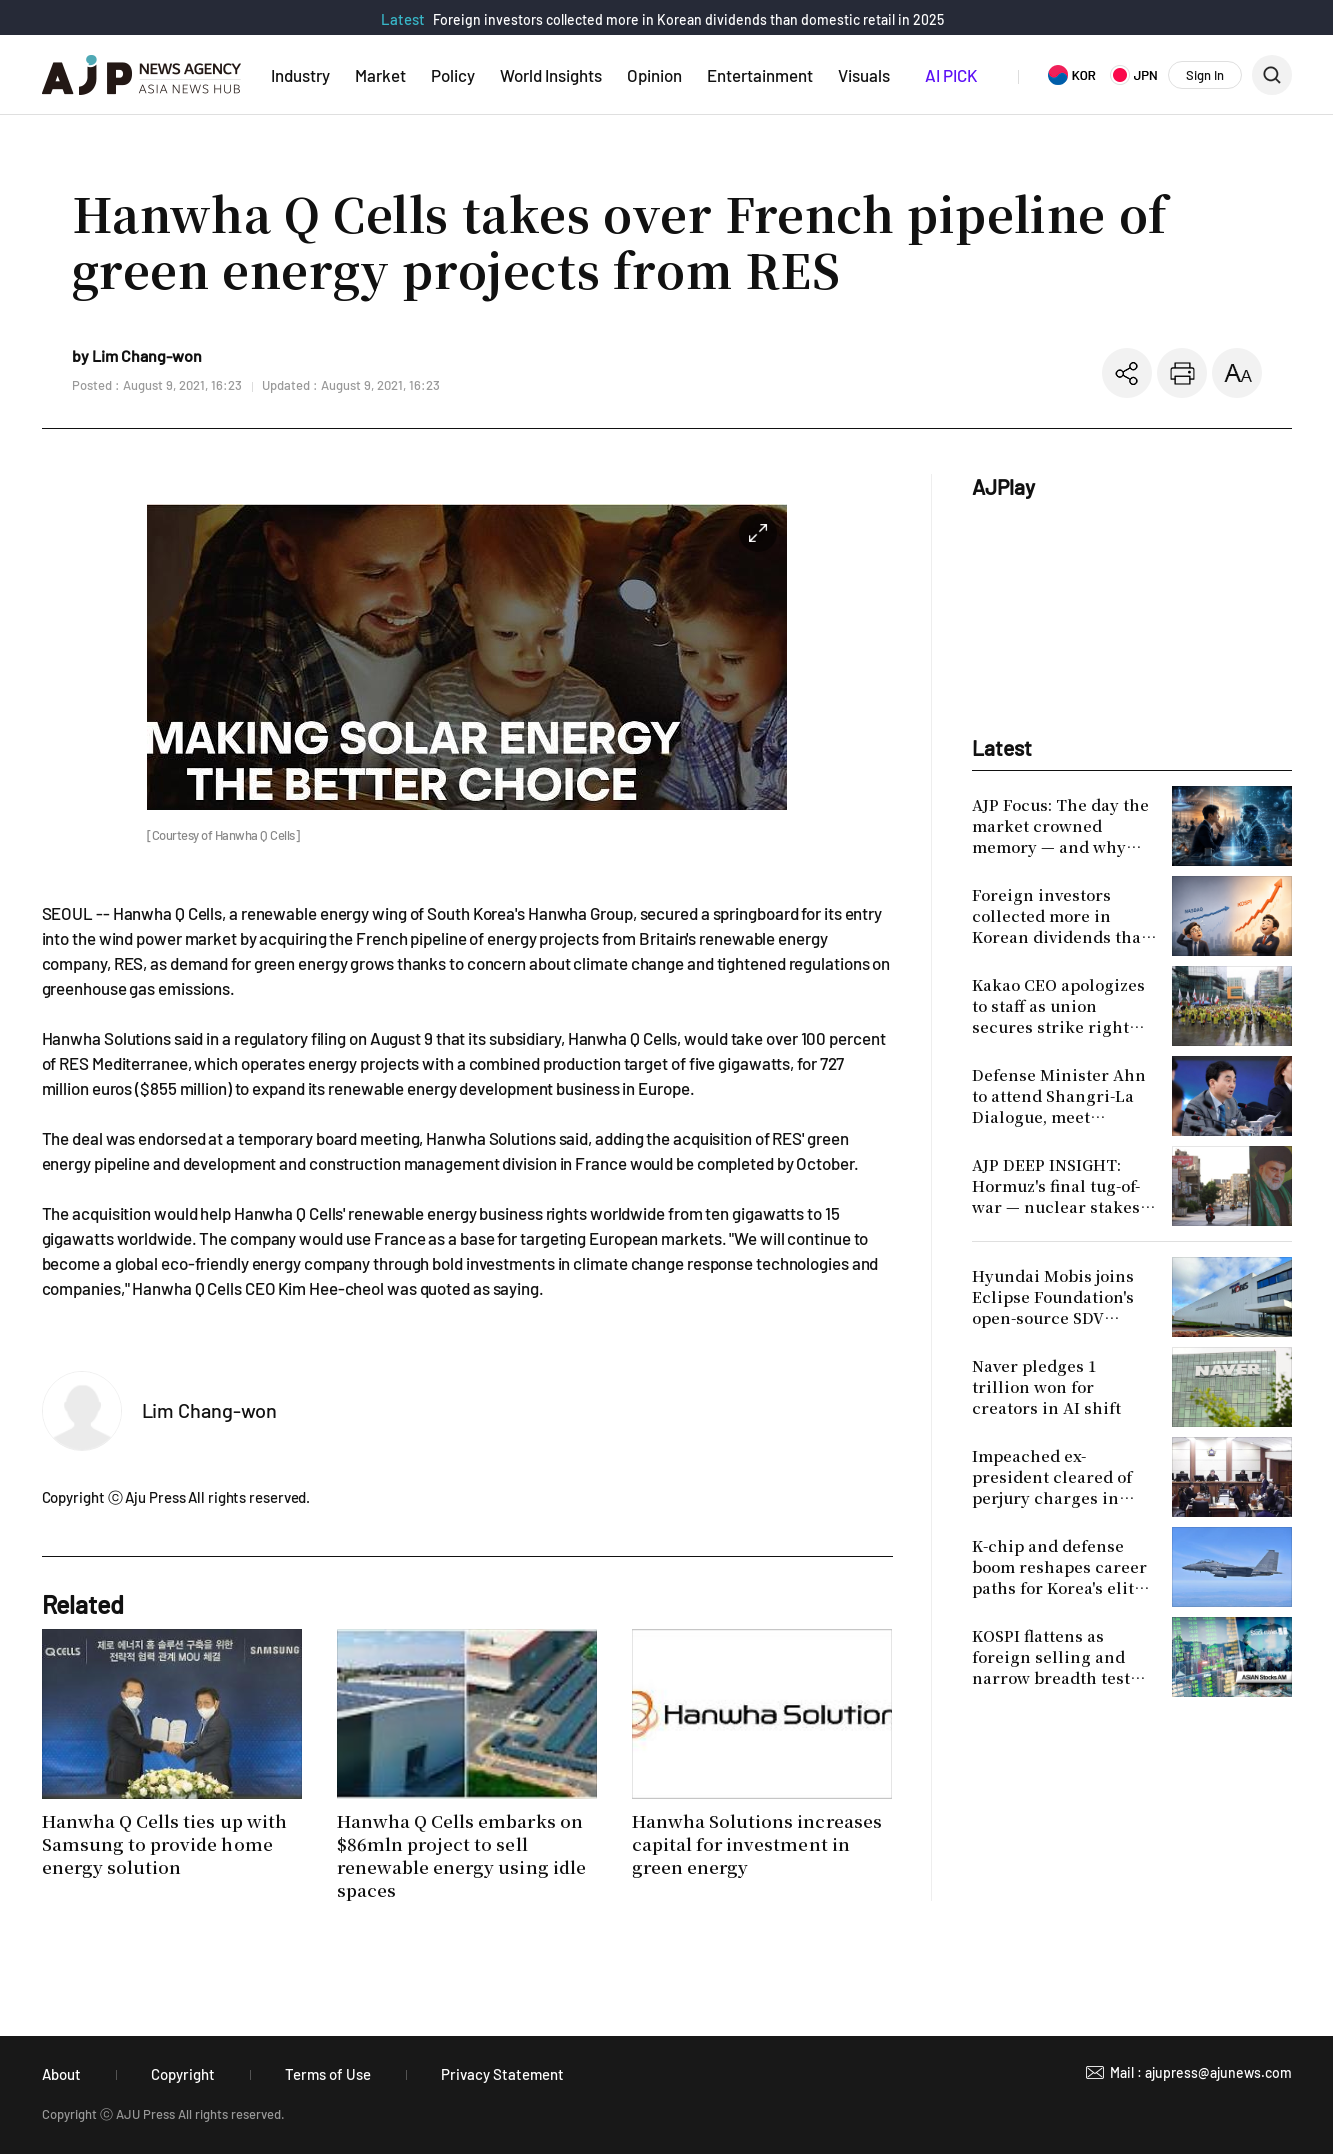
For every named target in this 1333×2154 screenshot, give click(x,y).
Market (380, 75)
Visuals (864, 75)
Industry (300, 75)
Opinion (654, 75)
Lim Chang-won (210, 1410)
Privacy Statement (502, 2074)
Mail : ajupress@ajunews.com (1201, 2072)
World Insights (551, 75)
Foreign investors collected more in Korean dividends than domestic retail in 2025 (688, 19)
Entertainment (760, 75)
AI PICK (951, 75)
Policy (453, 75)
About (61, 2074)
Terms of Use (328, 2074)
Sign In (1205, 75)
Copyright (183, 2074)
